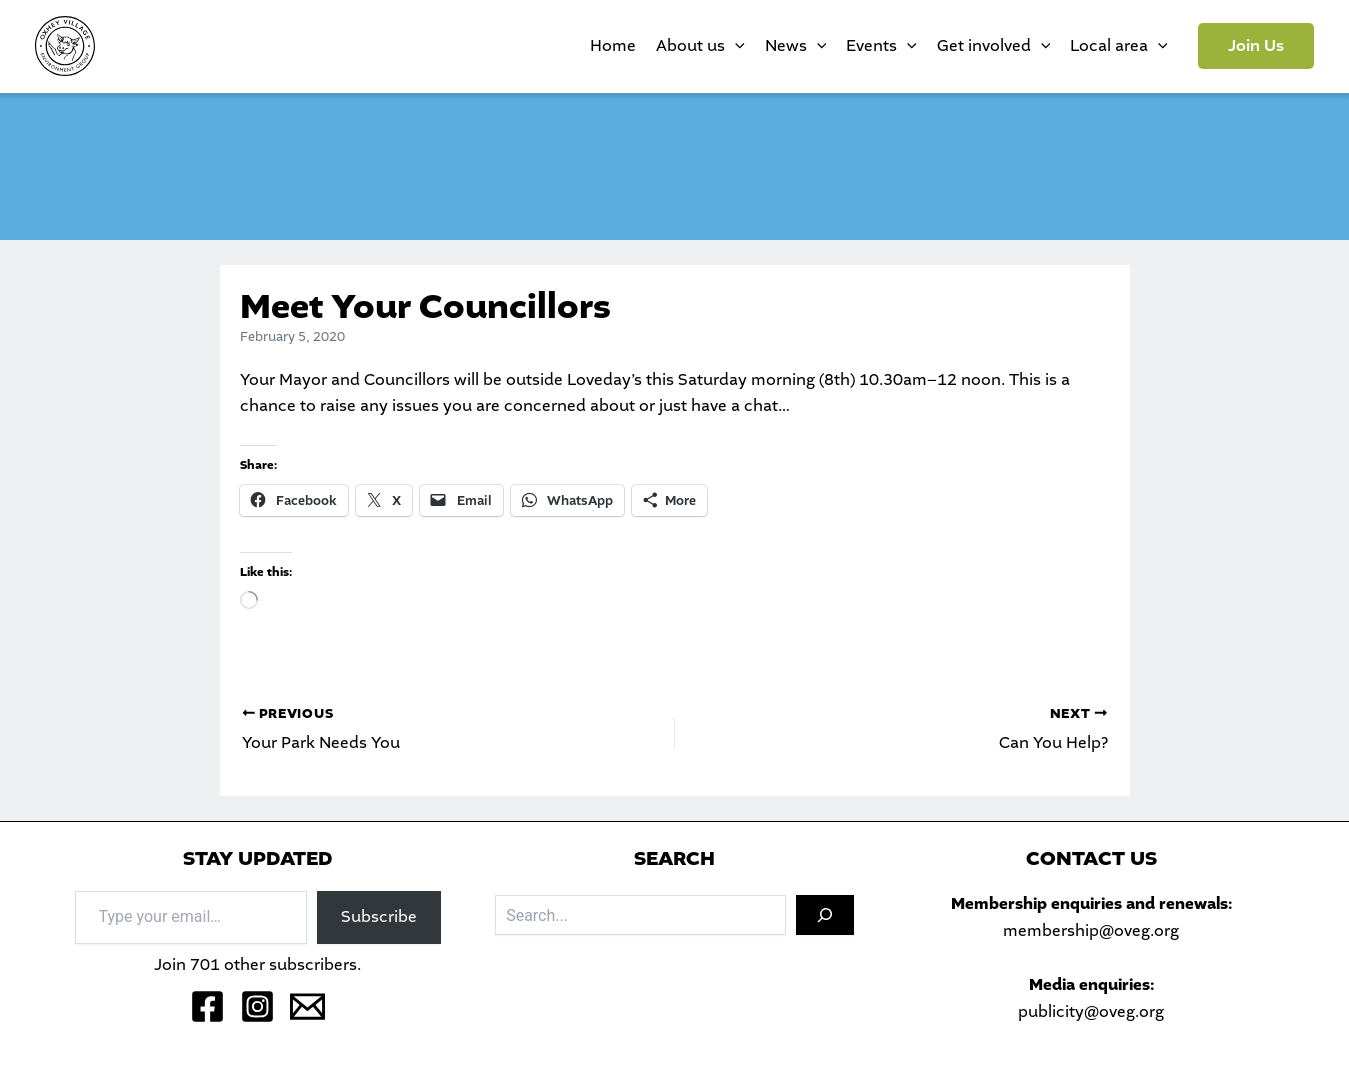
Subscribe (379, 916)
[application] (735, 46)
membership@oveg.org (1091, 930)
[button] (1256, 46)
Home (613, 45)
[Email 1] (307, 1006)
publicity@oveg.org (1091, 1011)
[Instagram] (257, 1006)
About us (700, 46)
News (796, 46)
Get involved (994, 46)
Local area (1119, 46)
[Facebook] (207, 1006)
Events (881, 46)
